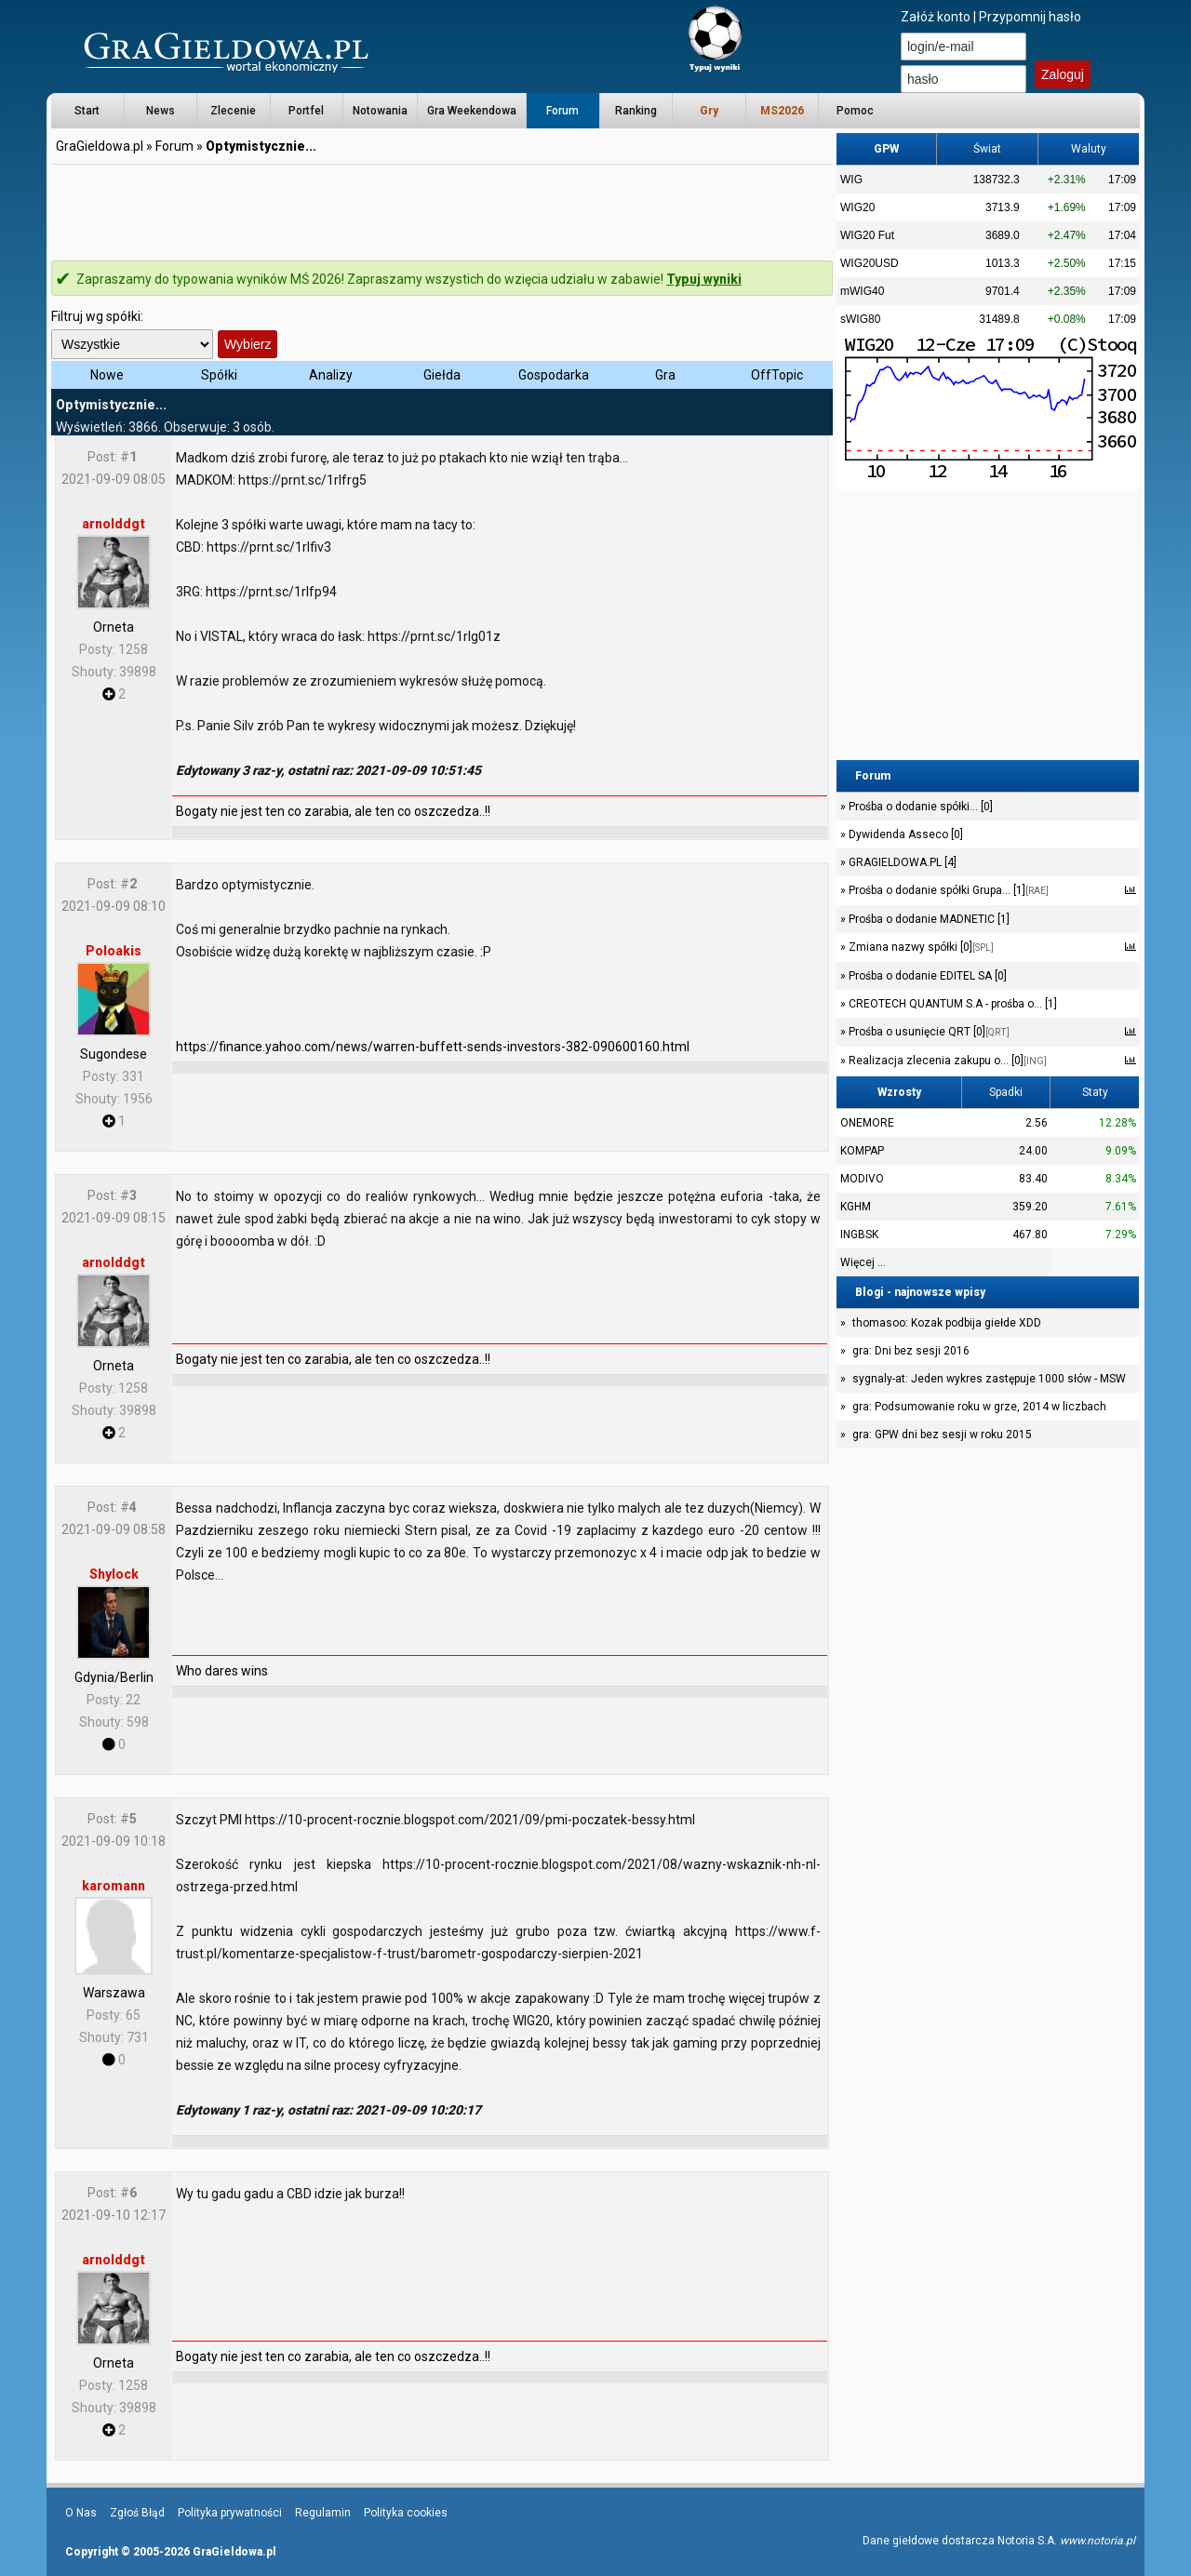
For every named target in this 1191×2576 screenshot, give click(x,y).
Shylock (114, 1574)
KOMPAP (862, 1150)
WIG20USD (869, 263)
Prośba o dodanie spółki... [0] (919, 806)
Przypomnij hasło (1030, 16)
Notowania (380, 110)
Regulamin (323, 2512)
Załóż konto (935, 16)
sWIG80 (860, 319)
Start (87, 110)
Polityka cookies (406, 2512)
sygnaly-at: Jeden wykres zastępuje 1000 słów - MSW (989, 1378)
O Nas (81, 2512)
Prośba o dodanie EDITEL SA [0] (926, 975)
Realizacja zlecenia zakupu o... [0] (946, 1060)
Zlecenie (233, 110)
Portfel (306, 110)
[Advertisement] (442, 209)
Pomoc (855, 110)
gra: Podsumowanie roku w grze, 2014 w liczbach (979, 1406)
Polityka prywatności (230, 2512)
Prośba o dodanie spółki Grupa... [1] (947, 890)
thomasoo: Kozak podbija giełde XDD (946, 1322)
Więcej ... (863, 1262)
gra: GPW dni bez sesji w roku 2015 (942, 1434)
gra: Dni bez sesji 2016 (911, 1350)
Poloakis (113, 950)
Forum (562, 110)
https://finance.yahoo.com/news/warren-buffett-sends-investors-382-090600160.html (432, 1046)
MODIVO (862, 1178)
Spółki (219, 374)
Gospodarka (553, 374)
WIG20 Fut (867, 235)
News (160, 110)
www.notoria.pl (1097, 2540)
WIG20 (857, 207)
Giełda (442, 374)
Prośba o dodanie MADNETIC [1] (928, 919)
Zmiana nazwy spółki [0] (920, 947)
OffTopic (777, 374)
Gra (665, 374)
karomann (113, 1885)
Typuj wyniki (704, 279)
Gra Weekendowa (471, 110)
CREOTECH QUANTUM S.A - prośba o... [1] (951, 1003)
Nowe (107, 374)
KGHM (855, 1206)
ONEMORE (867, 1122)
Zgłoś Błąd (137, 2512)
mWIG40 (862, 291)
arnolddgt (113, 523)
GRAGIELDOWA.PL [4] (901, 862)
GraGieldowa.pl (99, 146)
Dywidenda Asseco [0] (904, 834)
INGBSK (859, 1234)
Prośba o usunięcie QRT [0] (928, 1031)
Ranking (636, 110)
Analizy (331, 374)
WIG (851, 179)
